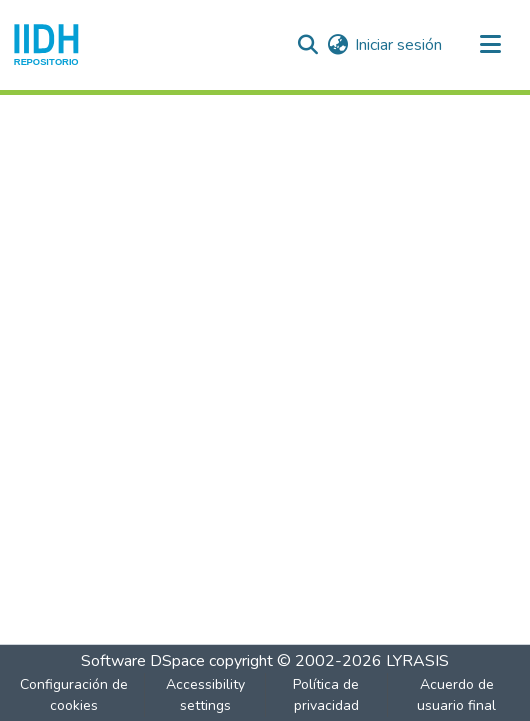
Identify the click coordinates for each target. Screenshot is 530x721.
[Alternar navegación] (490, 45)
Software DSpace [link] (143, 661)
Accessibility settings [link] (205, 695)
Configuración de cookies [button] (74, 695)
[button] (46, 45)
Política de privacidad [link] (326, 695)
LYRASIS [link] (417, 661)
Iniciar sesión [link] (398, 45)
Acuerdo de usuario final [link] (456, 695)
